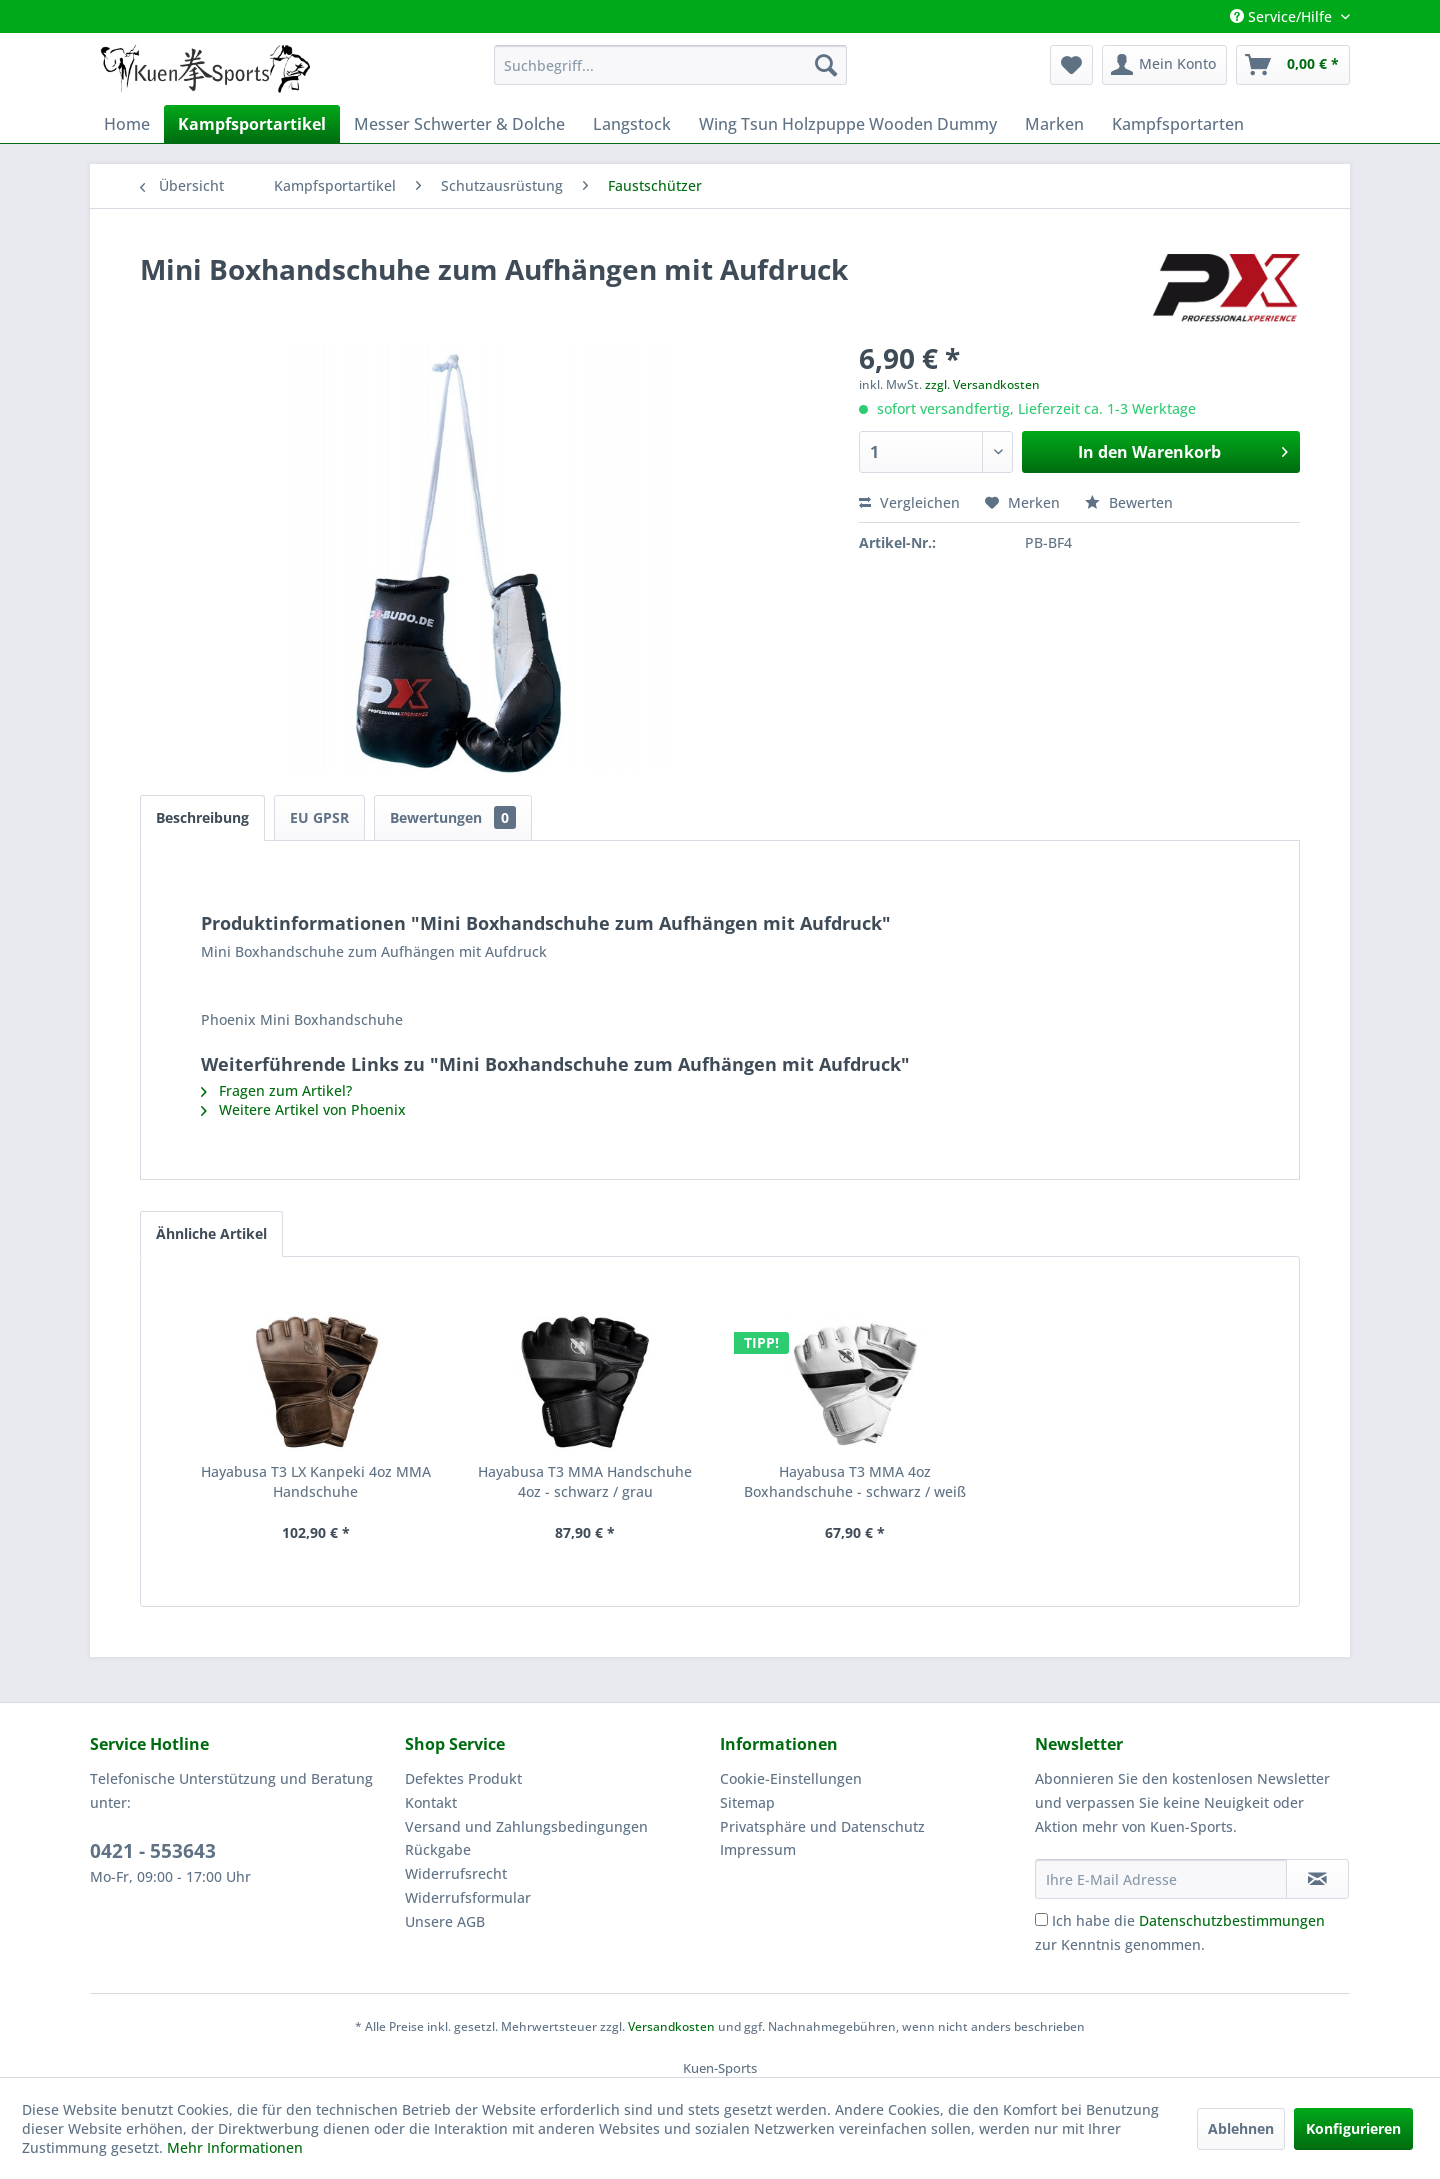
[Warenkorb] (1293, 65)
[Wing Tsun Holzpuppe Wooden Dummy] (848, 124)
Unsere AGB (445, 1921)
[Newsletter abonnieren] (1317, 1879)
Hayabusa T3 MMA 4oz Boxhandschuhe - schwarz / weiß (855, 1481)
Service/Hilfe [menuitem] (1283, 16)
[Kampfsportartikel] (252, 124)
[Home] (127, 124)
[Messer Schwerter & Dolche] (459, 124)
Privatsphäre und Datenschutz (822, 1826)
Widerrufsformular (468, 1897)
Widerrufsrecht (456, 1873)
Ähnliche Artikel (211, 1233)
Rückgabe (438, 1849)
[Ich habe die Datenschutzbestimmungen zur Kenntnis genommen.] (1041, 1919)
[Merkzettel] (1071, 65)
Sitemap (747, 1802)
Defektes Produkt (463, 1778)
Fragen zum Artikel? (276, 1090)
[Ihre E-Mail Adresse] (1161, 1879)
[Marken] (1054, 124)
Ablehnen (1241, 2128)
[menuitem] (670, 65)
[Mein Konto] (1164, 65)
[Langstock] (632, 124)
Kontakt (431, 1802)
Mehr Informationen (235, 2147)
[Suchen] (826, 65)
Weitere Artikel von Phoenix (303, 1109)
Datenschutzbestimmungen (1232, 1920)
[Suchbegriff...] (670, 65)
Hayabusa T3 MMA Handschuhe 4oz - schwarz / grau (585, 1481)
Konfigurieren (1353, 2128)
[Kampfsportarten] (1178, 124)
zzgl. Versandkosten (982, 384)
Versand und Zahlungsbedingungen (526, 1826)
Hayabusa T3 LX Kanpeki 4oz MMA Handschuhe (316, 1481)
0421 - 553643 (153, 1851)
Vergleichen (909, 502)
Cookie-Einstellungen (791, 1778)
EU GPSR (319, 817)
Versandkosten (671, 2026)
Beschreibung (202, 817)
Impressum (758, 1849)
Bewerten (1129, 502)
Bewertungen (453, 817)
